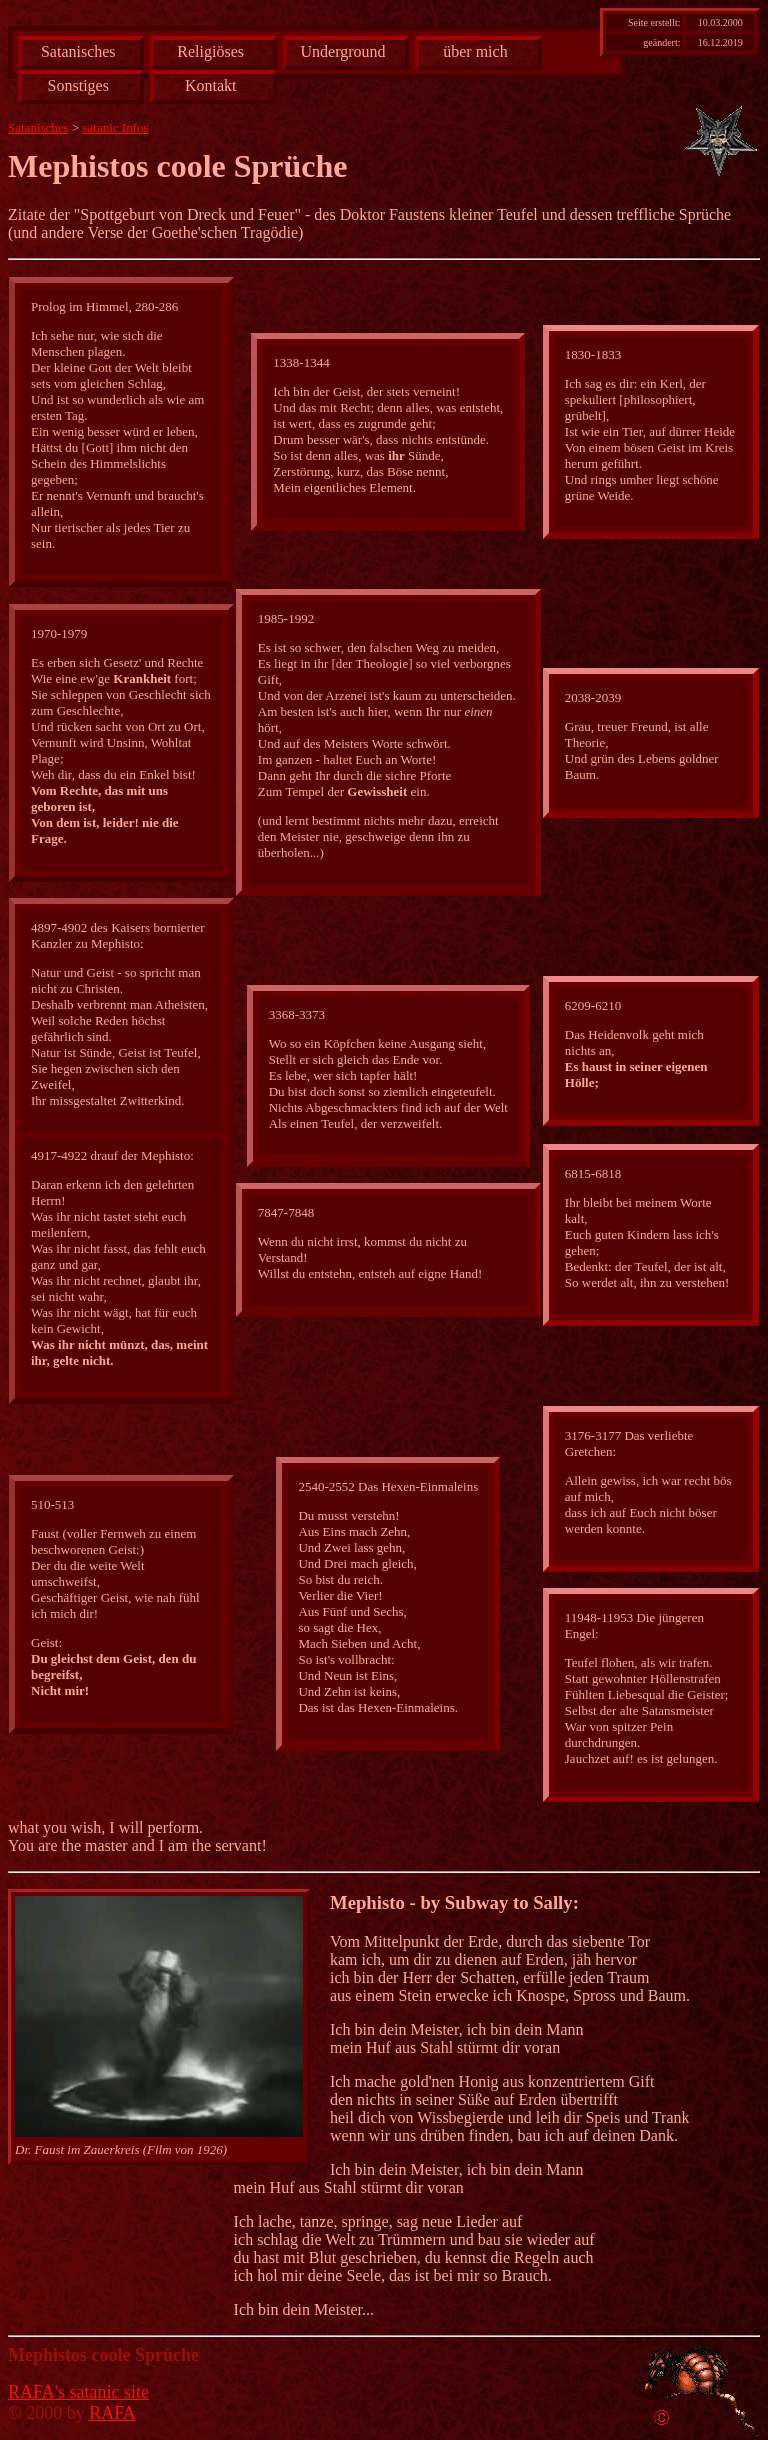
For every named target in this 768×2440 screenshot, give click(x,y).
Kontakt (211, 85)
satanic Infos (116, 127)
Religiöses (210, 51)
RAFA (112, 2413)
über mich (475, 51)
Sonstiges (78, 85)
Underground (343, 51)
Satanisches (78, 51)
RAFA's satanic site (78, 2392)
